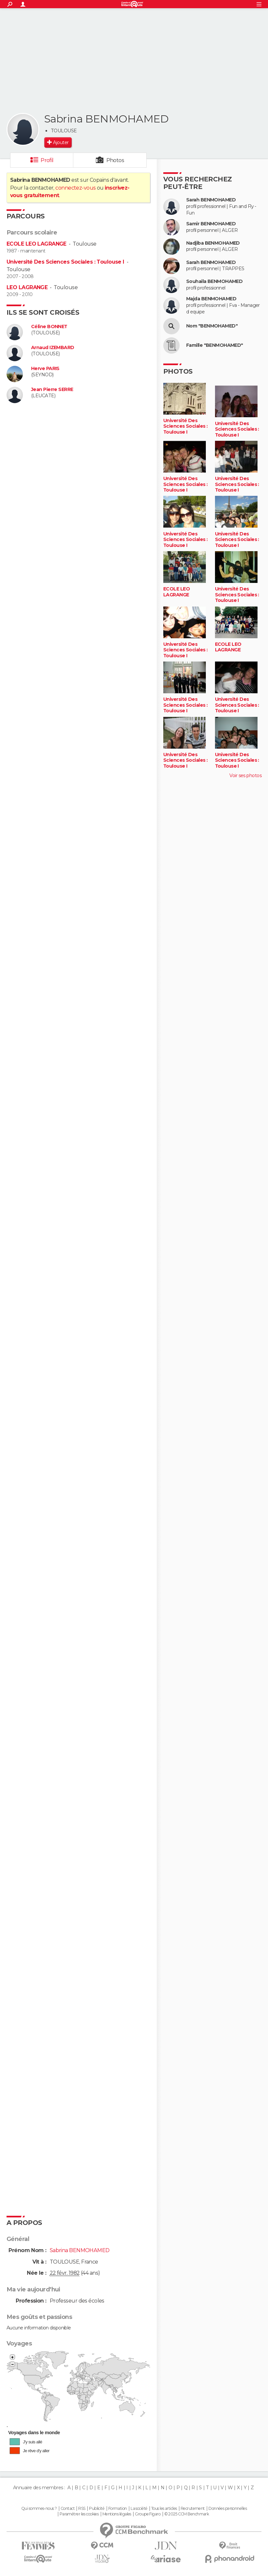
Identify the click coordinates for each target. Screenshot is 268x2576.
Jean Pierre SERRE (52, 389)
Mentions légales (116, 2514)
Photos (115, 160)
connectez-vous (75, 188)
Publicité (96, 2508)
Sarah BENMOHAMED (211, 200)
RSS (81, 2508)
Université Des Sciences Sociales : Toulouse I (65, 262)
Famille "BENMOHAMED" (214, 345)
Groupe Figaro (147, 2514)
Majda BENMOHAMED (211, 299)
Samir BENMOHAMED (211, 224)
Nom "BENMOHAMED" (212, 326)
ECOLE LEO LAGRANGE (36, 244)
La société (139, 2508)
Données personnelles (227, 2508)
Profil (47, 160)
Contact (68, 2508)
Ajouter (60, 142)
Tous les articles (164, 2508)
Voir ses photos (245, 775)
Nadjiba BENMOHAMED (213, 243)
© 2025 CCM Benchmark (186, 2514)
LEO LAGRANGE (27, 287)
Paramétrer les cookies (79, 2514)
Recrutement (193, 2508)
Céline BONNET (49, 326)
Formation (117, 2508)
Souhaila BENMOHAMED (214, 281)
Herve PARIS (45, 368)
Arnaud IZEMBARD (52, 347)
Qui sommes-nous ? (39, 2508)
